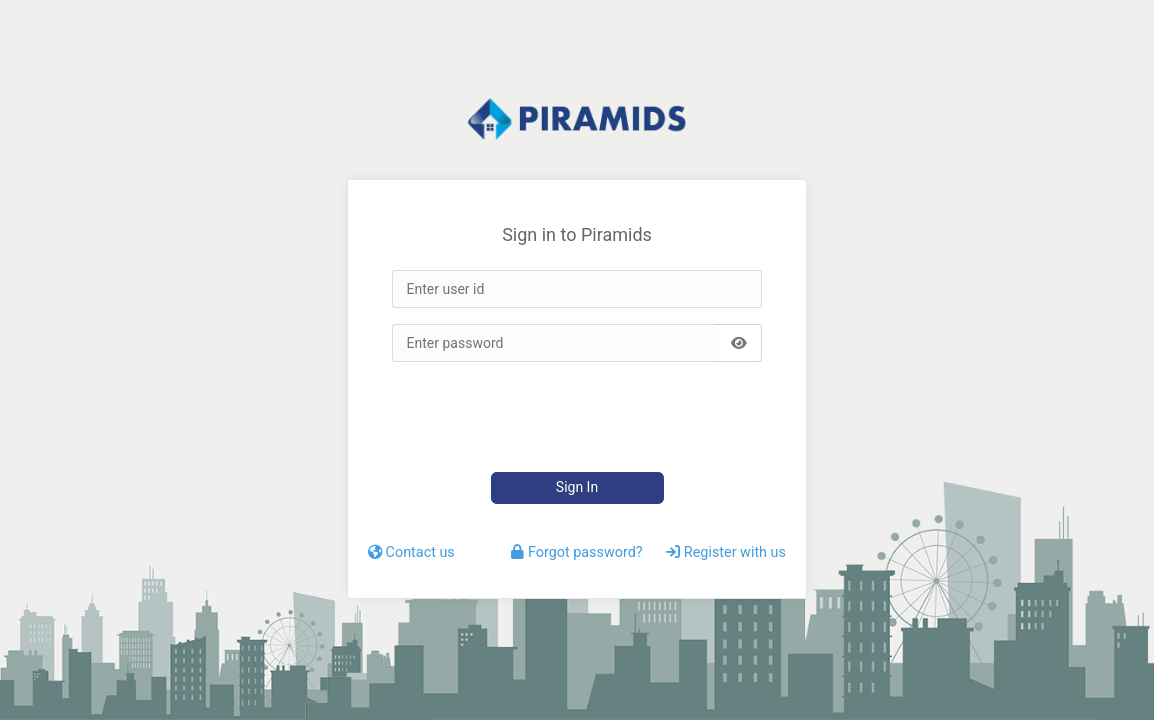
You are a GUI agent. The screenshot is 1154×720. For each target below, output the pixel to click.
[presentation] (568, 417)
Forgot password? (576, 552)
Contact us (411, 552)
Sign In (577, 487)
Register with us (726, 552)
